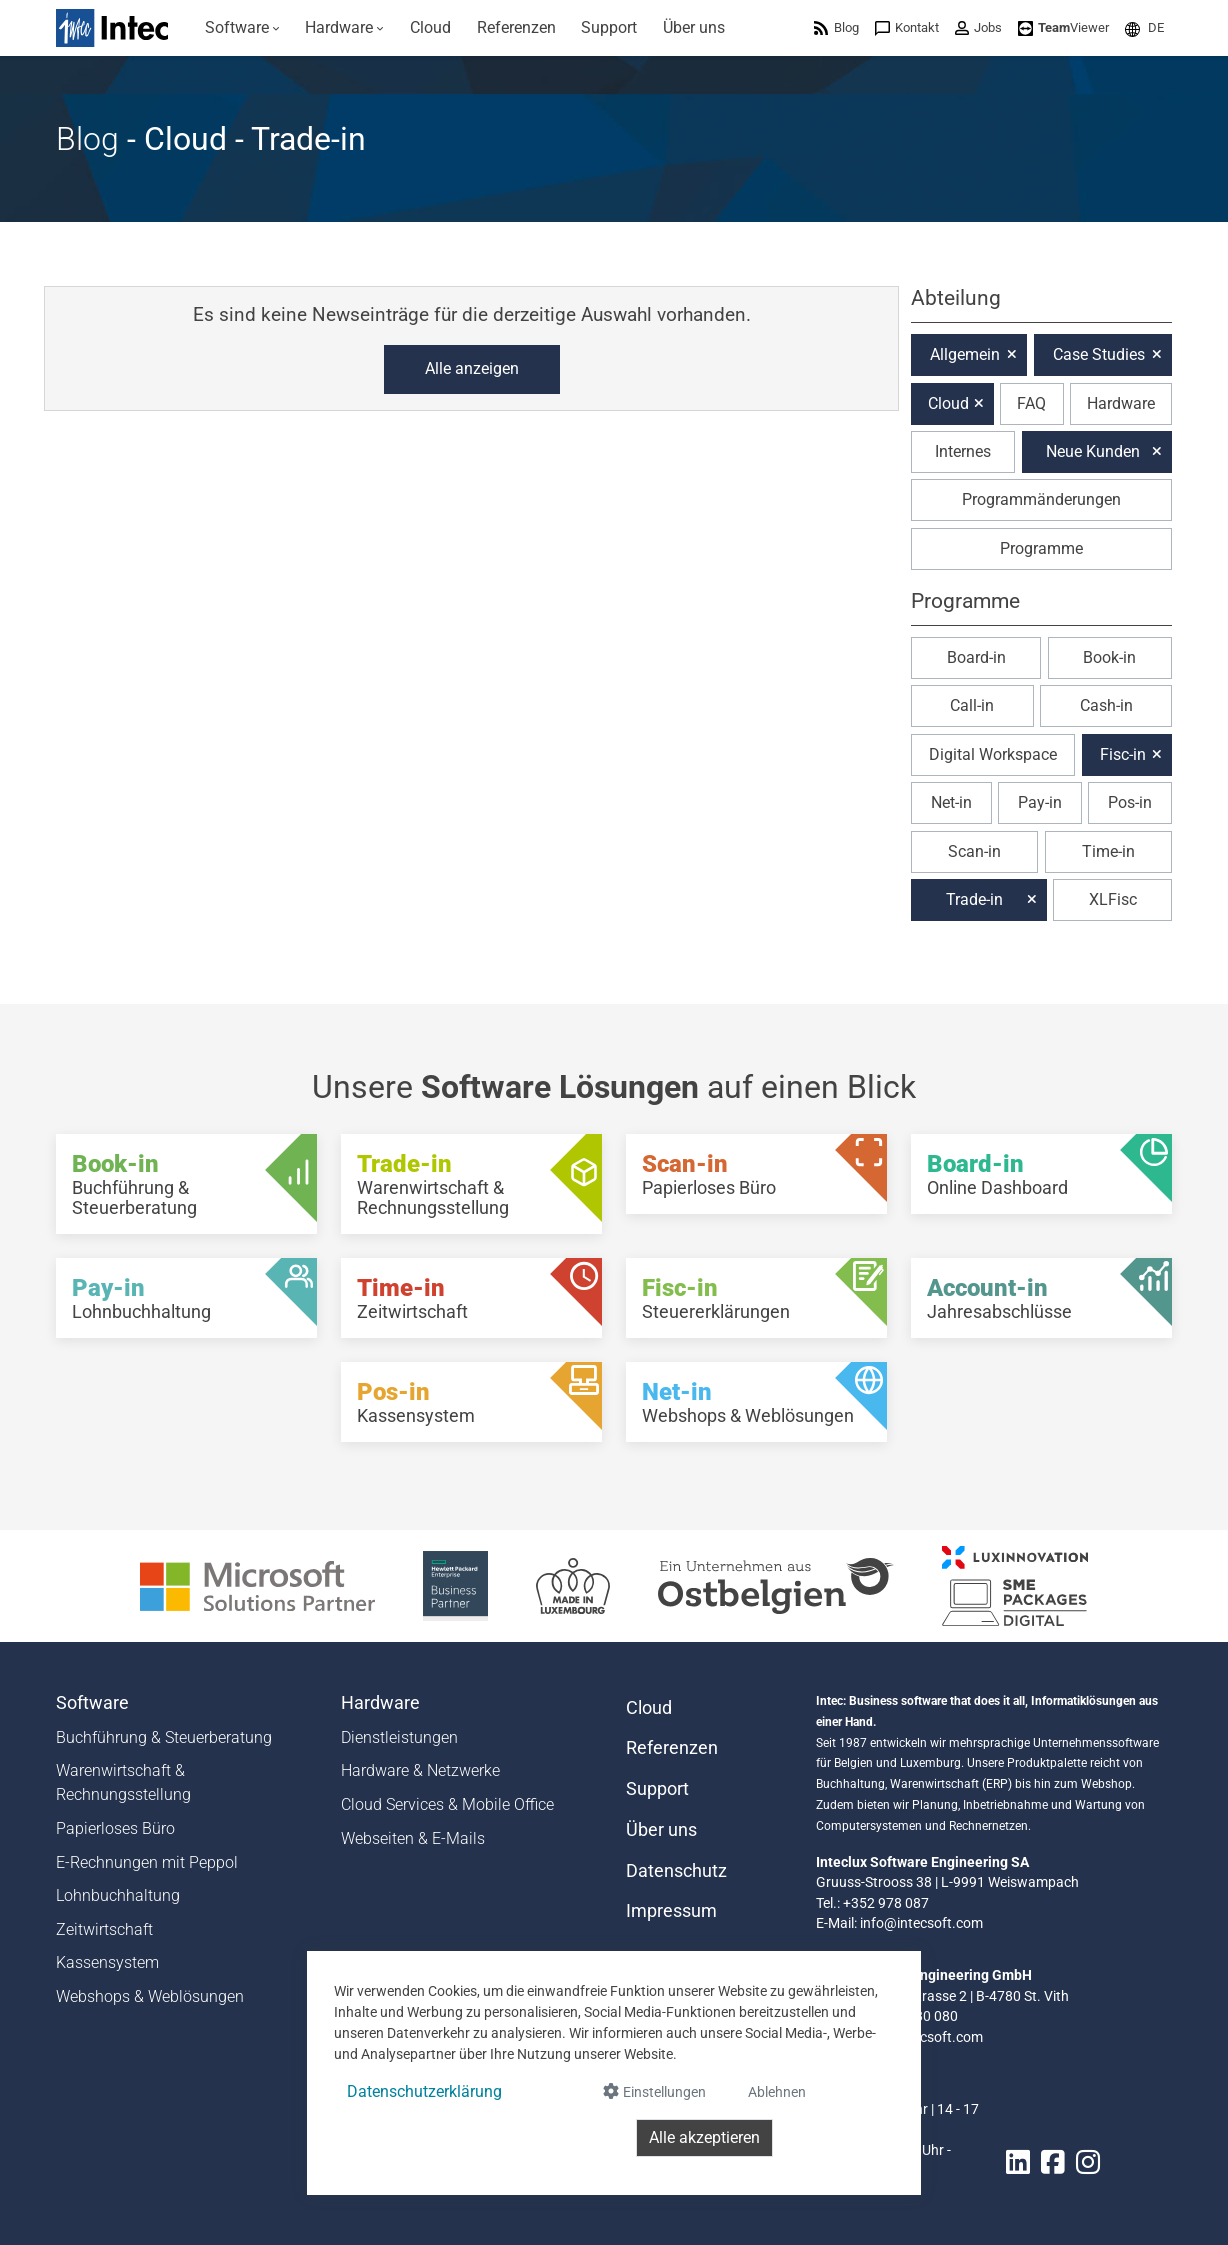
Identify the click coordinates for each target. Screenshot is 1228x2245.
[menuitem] (242, 28)
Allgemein (965, 354)
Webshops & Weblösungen (150, 1996)
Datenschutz (676, 1871)
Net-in (951, 802)
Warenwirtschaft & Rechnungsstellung (123, 1782)
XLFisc (1113, 899)
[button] (1144, 27)
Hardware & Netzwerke (420, 1770)
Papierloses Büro (115, 1828)
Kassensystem (107, 1962)
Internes (963, 451)
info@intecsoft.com (921, 1923)
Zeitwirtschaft (104, 1929)
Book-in (1109, 657)
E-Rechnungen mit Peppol (147, 1862)
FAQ (1031, 403)
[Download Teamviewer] (1063, 27)
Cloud (948, 403)
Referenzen (672, 1748)
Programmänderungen (1041, 499)
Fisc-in (1123, 754)
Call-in (972, 705)
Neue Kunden (1093, 451)
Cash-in (1106, 705)
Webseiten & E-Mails (413, 1838)
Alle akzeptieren (704, 2137)
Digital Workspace (993, 754)
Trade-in (974, 899)
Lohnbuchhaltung (118, 1895)
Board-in (976, 657)
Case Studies (1099, 354)
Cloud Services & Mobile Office (447, 1804)
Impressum (671, 1911)
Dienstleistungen (399, 1737)
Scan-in (974, 851)
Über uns (661, 1830)
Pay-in (1040, 802)
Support (657, 1789)
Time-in (1108, 851)
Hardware (1121, 403)
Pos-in (1130, 802)
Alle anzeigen (472, 368)
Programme (1041, 548)
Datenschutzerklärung (424, 2091)
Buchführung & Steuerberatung (164, 1737)
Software (92, 1703)
